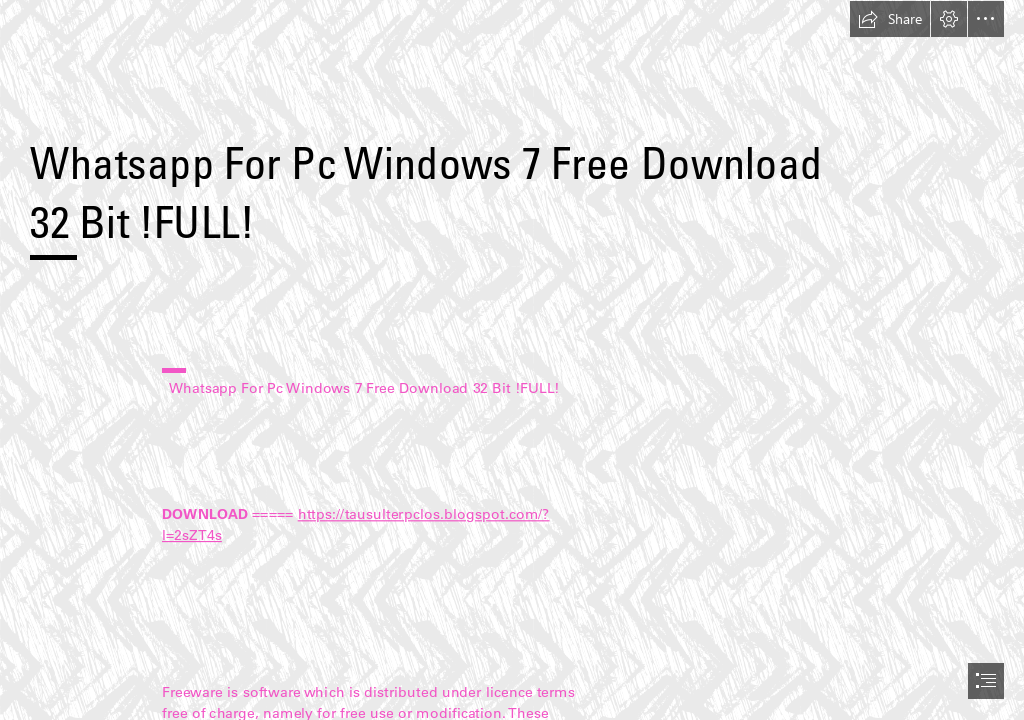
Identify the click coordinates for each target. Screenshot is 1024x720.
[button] (890, 19)
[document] (512, 360)
